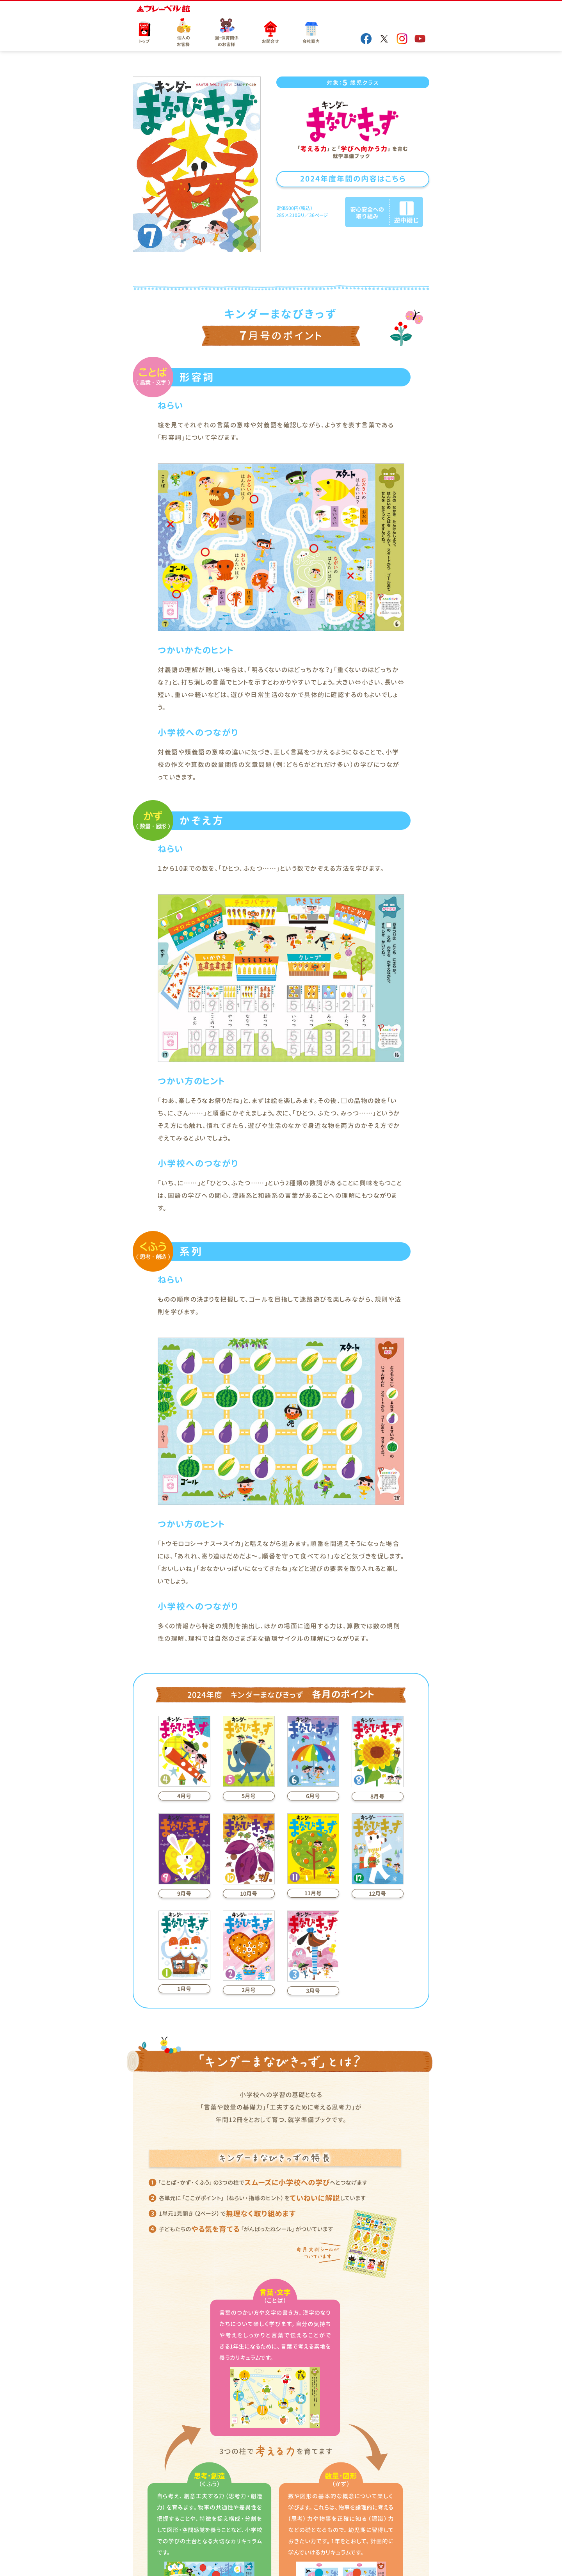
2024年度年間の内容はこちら (353, 179)
